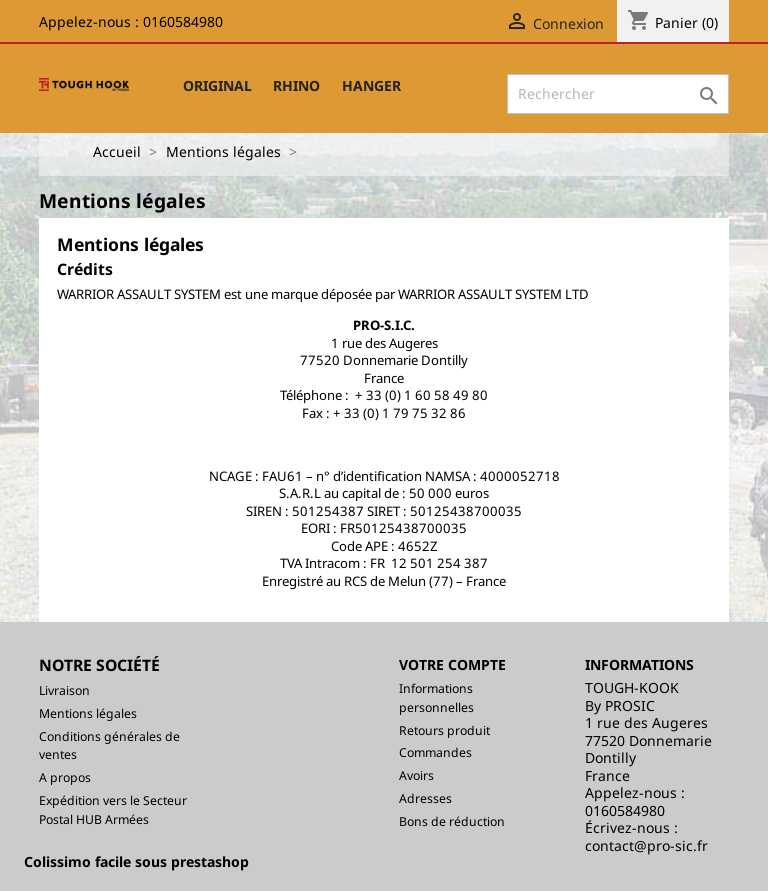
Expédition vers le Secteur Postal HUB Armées (113, 810)
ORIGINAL (217, 85)
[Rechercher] (618, 94)
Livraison (64, 690)
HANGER (371, 85)
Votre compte (452, 664)
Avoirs (416, 775)
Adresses (425, 798)
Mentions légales (88, 713)
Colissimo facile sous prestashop (136, 861)
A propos (65, 777)
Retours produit (444, 730)
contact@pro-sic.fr (646, 845)
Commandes (435, 752)
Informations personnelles (436, 698)
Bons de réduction (452, 821)
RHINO (296, 85)
